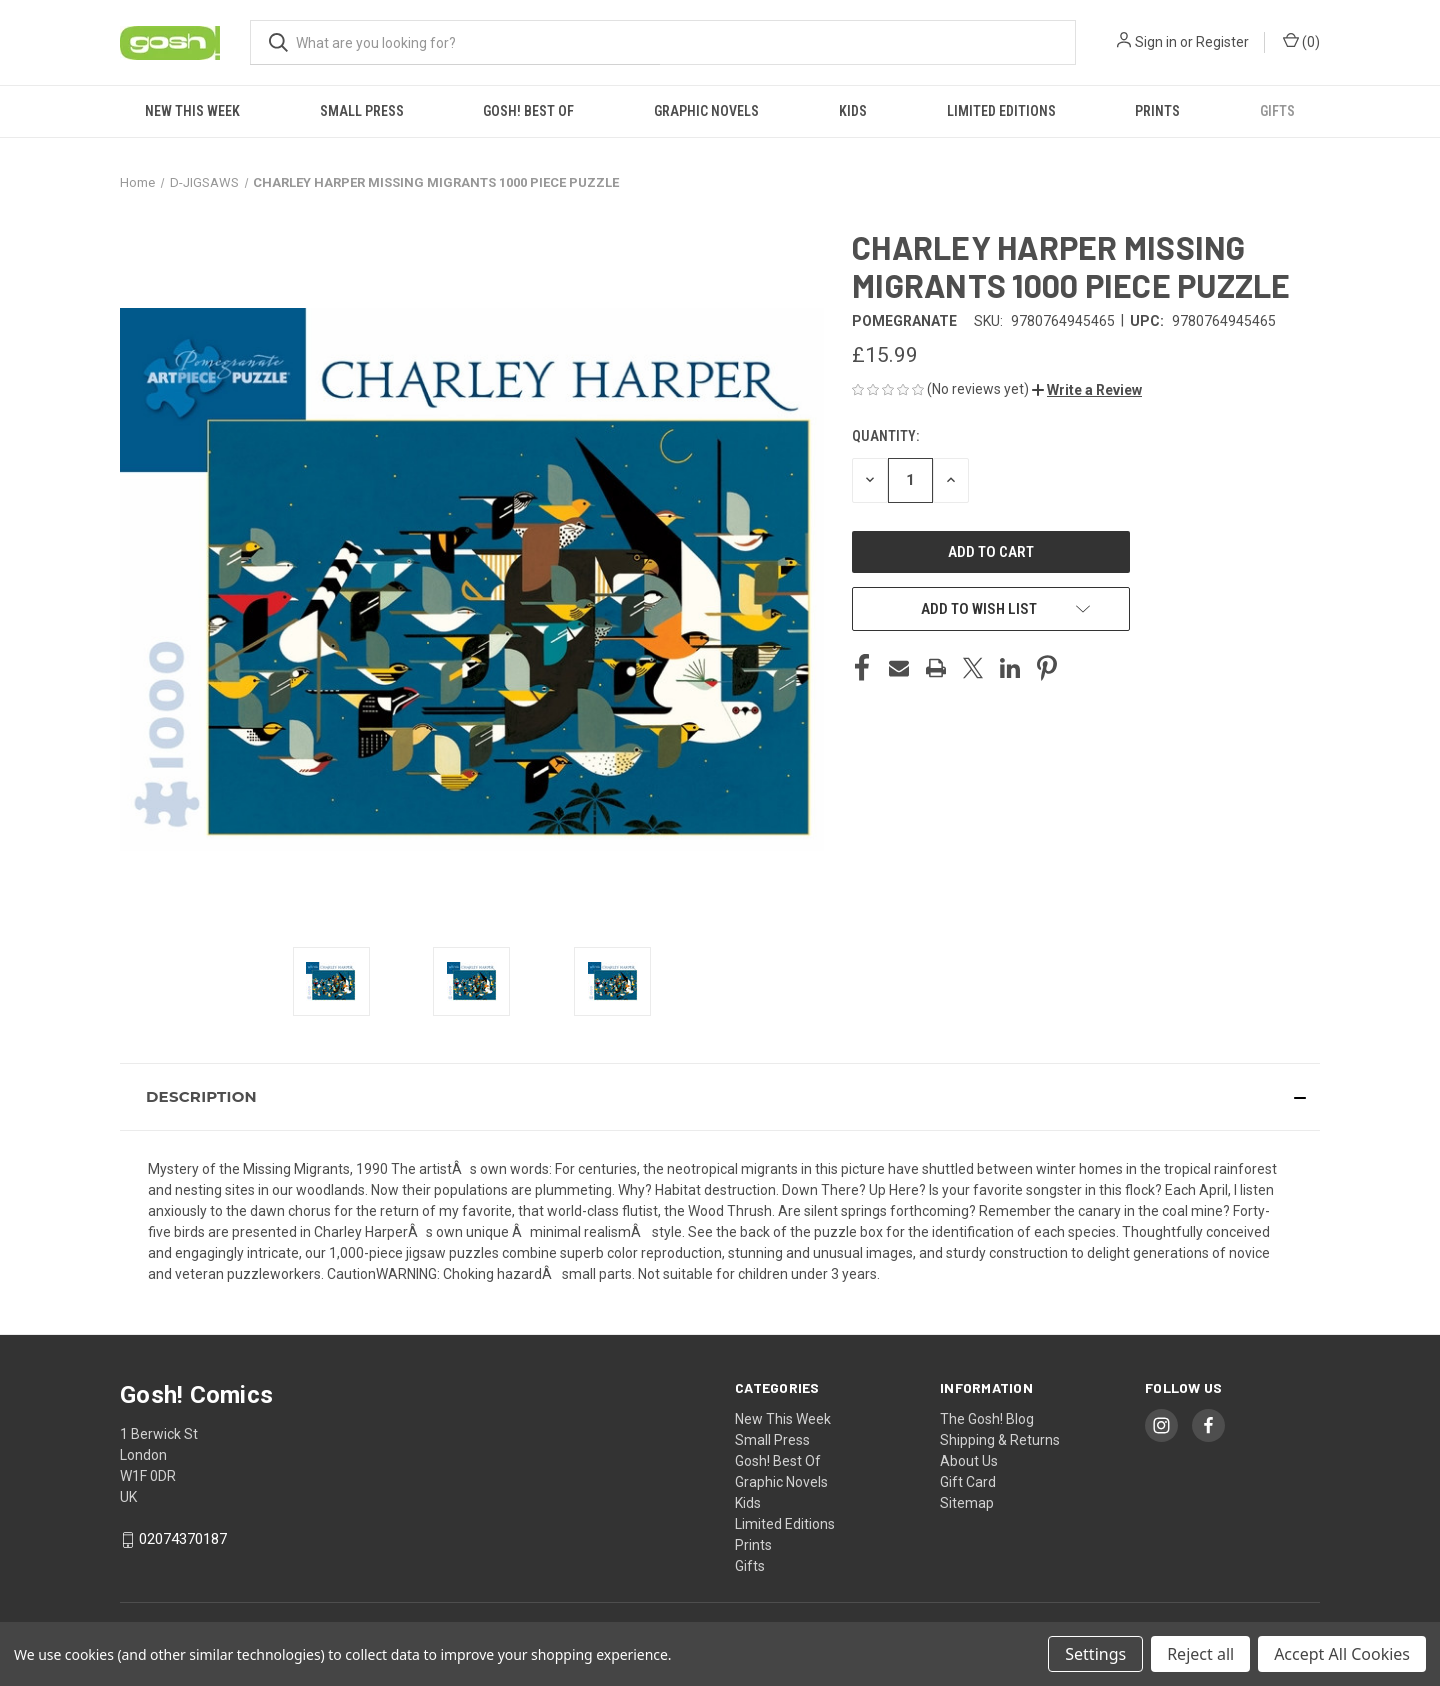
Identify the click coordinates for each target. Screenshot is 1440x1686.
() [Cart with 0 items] (1301, 41)
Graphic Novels (706, 111)
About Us (969, 1461)
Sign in (1156, 42)
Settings (1095, 1654)
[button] (1087, 390)
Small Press (362, 111)
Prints (1157, 111)
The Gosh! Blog (987, 1419)
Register (1222, 42)
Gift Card (968, 1482)
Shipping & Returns (1000, 1440)
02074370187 (183, 1539)
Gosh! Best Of (528, 111)
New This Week (192, 111)
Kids (853, 111)
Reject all (1200, 1654)
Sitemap (967, 1503)
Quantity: (885, 436)
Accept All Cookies (1342, 1654)
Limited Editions (1001, 111)
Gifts (1277, 111)
